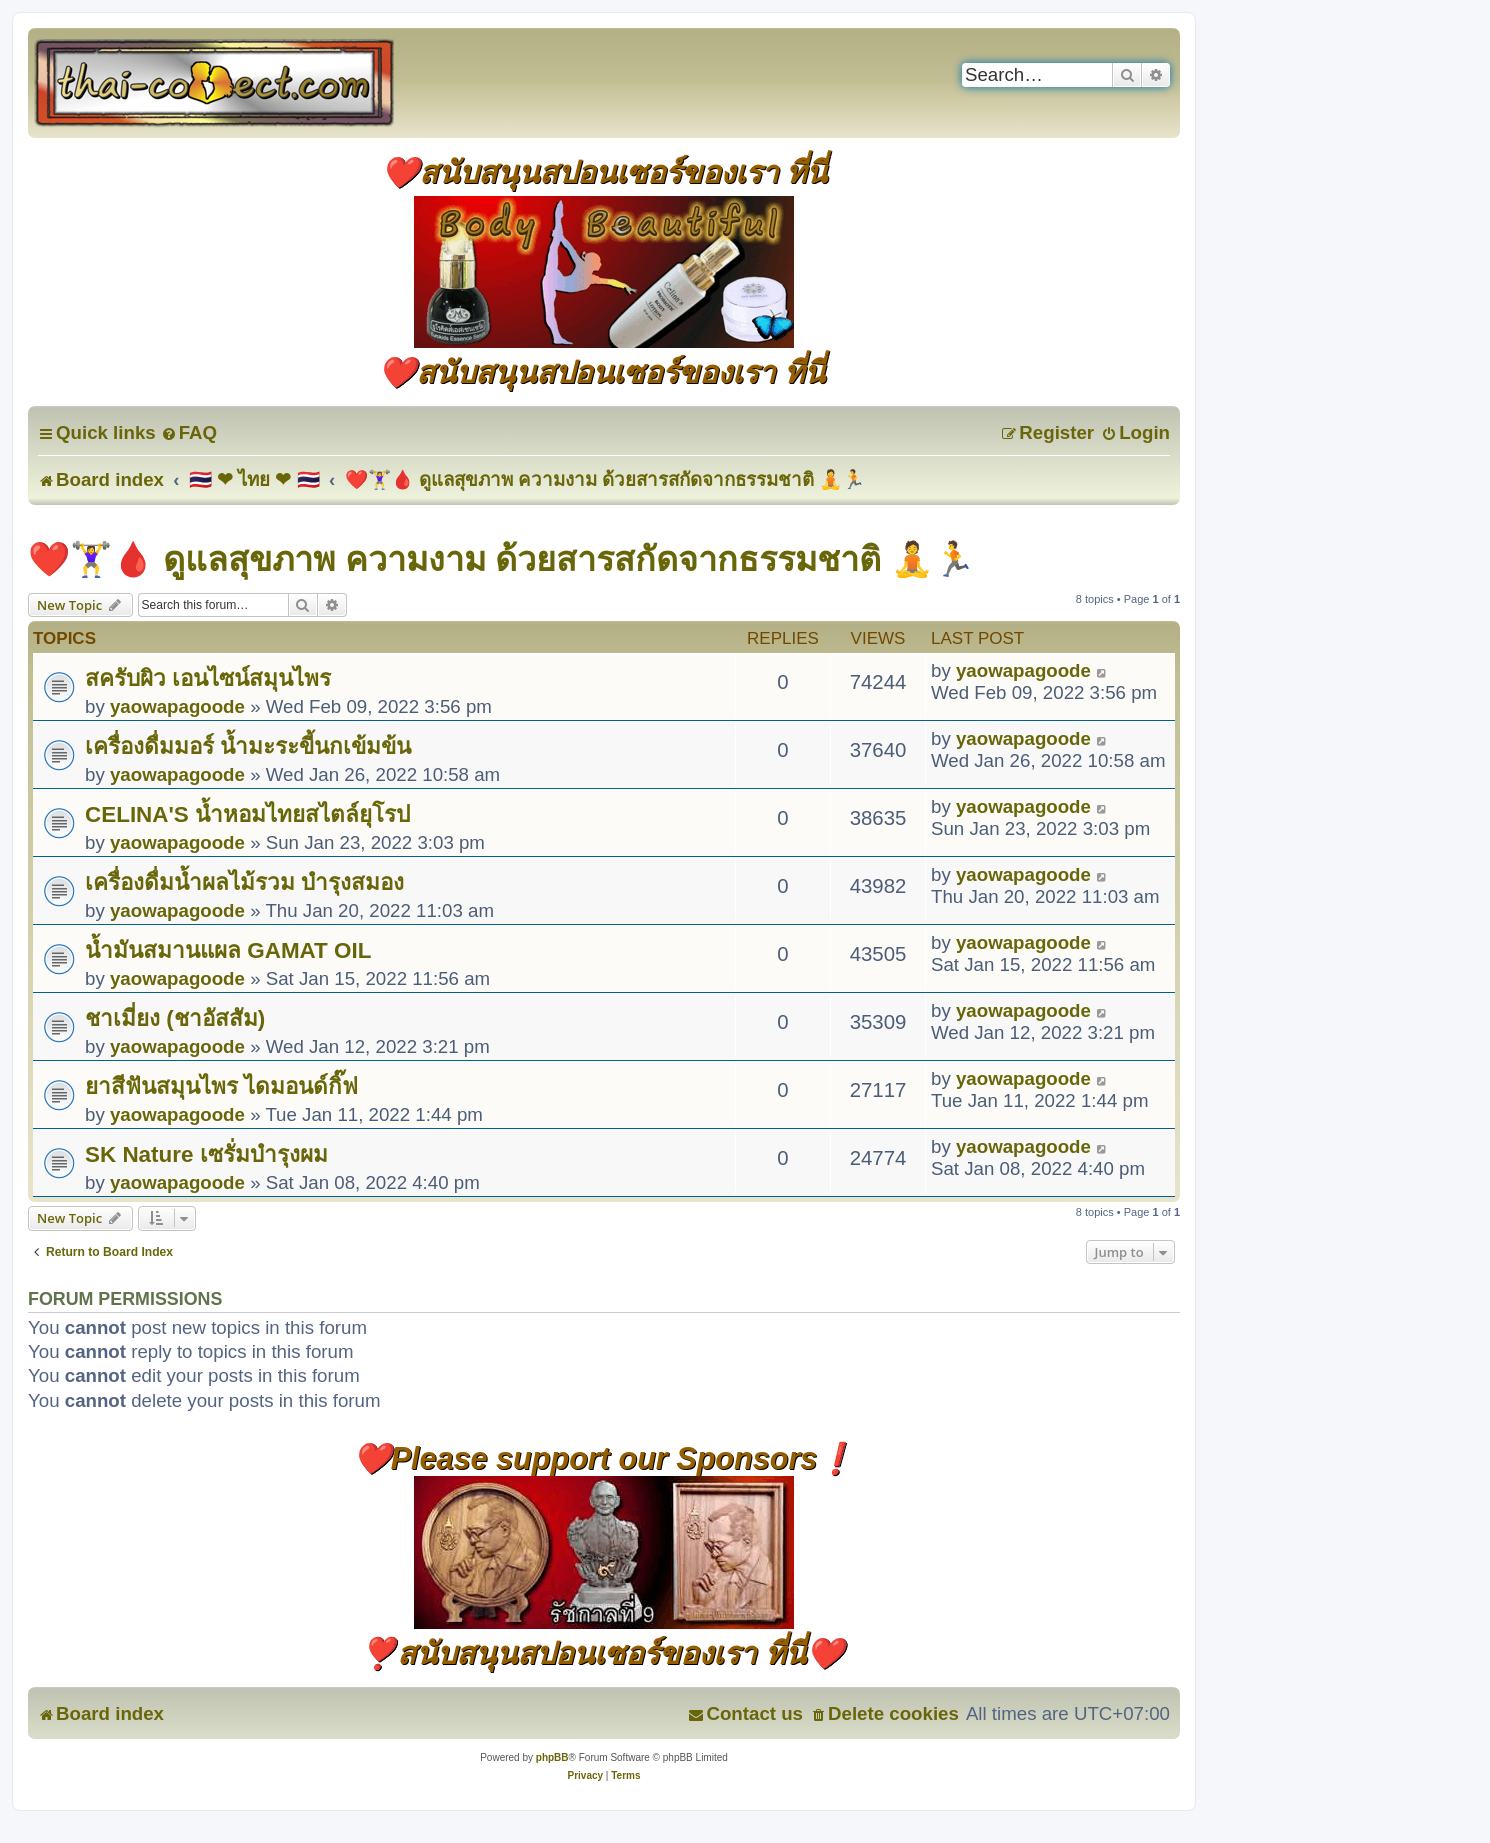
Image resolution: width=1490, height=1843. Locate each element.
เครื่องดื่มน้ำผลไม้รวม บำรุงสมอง (244, 882)
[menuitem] (189, 432)
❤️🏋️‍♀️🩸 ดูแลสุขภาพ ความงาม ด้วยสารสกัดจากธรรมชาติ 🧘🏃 (501, 559)
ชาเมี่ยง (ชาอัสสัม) (175, 1018)
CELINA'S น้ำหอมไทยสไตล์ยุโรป (247, 814)
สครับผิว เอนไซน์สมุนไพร (208, 678)
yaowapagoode (177, 706)
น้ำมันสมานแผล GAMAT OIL (228, 950)
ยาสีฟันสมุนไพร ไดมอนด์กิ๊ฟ (221, 1086)
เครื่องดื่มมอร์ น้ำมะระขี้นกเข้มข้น (248, 746)
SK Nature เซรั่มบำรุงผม (206, 1154)
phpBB (552, 1757)
